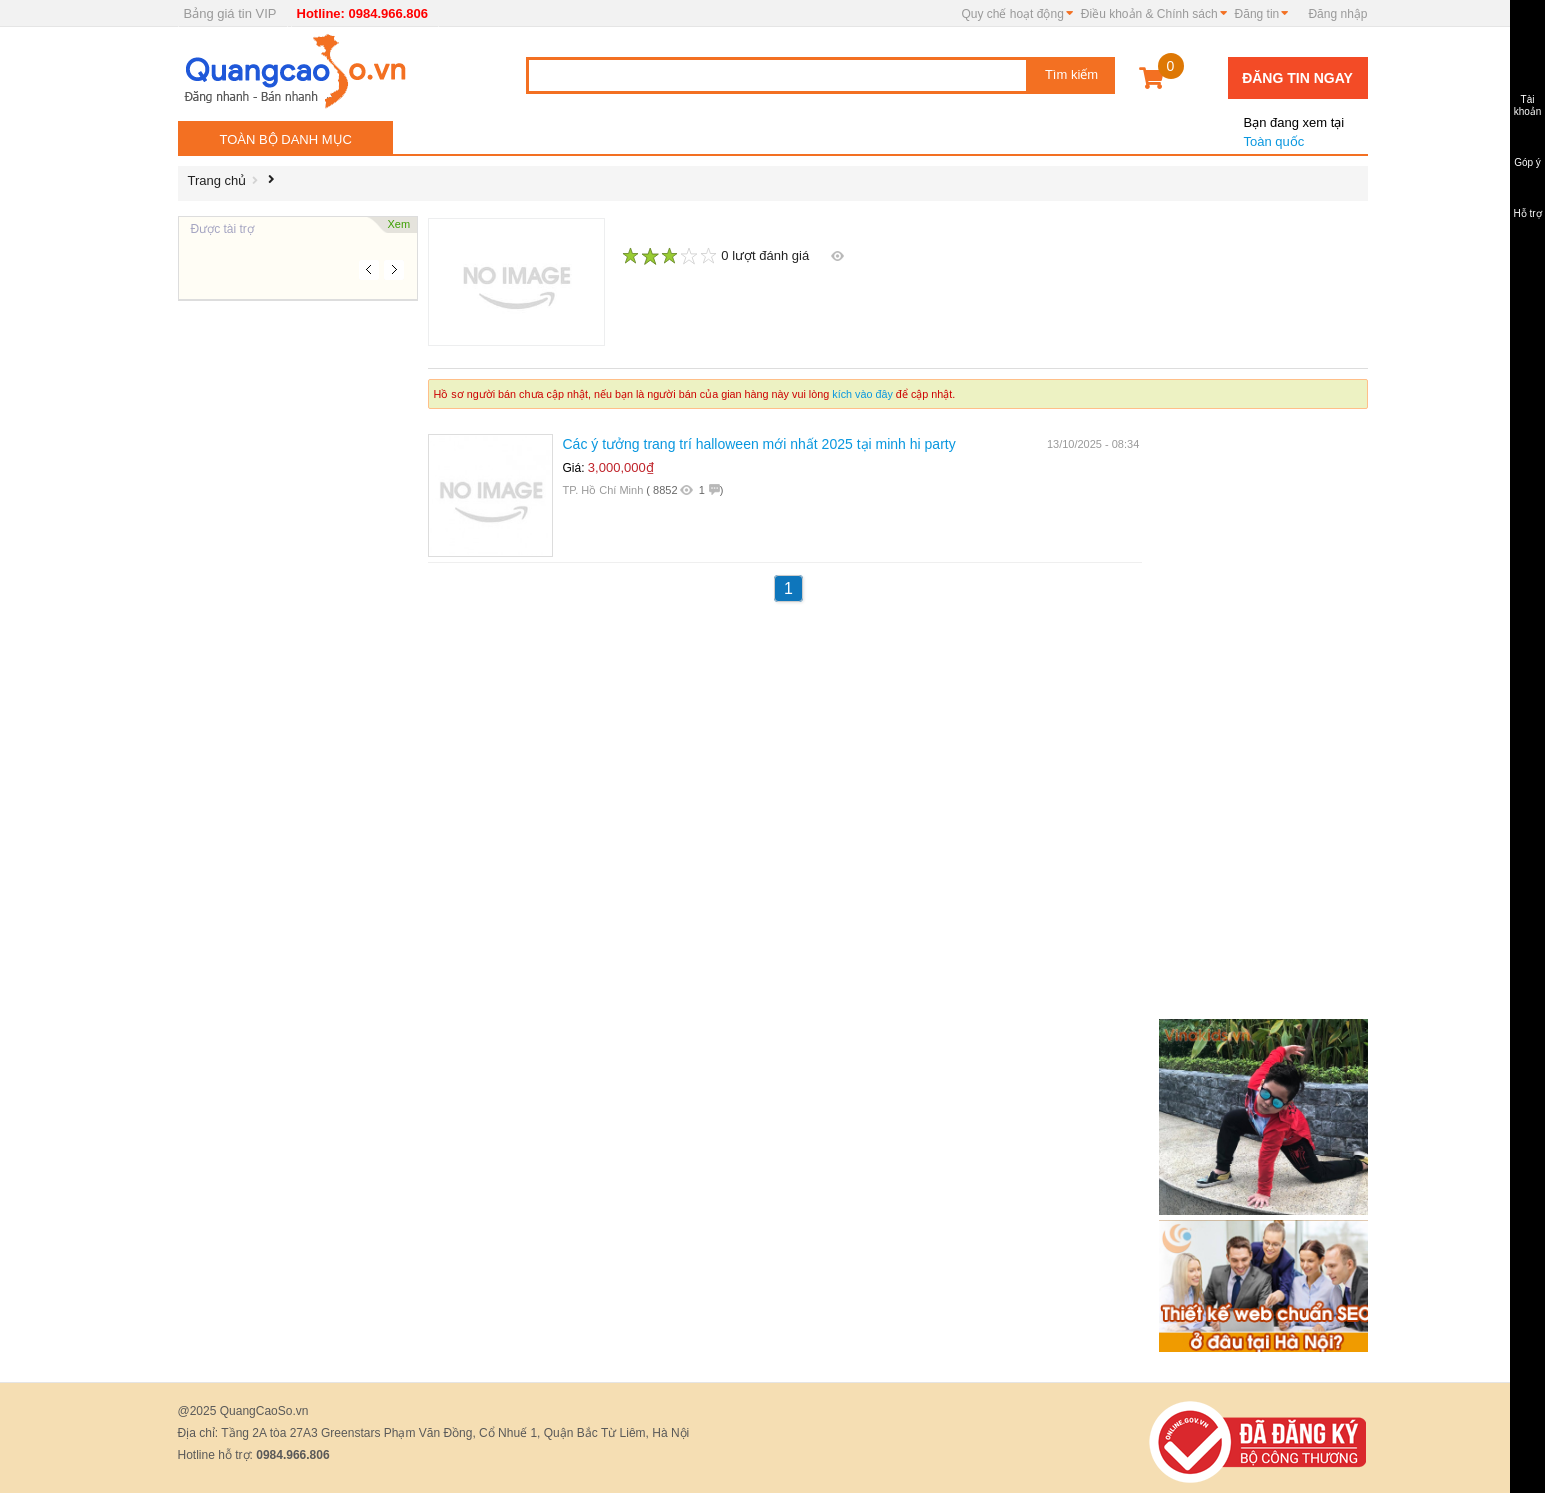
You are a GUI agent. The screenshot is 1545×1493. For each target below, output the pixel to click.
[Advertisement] (298, 600)
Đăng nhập (1337, 14)
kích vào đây (862, 394)
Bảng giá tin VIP (230, 13)
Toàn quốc (1293, 124)
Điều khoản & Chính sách (1149, 14)
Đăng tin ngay (1297, 78)
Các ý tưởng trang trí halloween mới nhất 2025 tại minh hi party (759, 444)
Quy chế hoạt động (1012, 14)
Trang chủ (217, 180)
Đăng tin (1257, 14)
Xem (399, 224)
